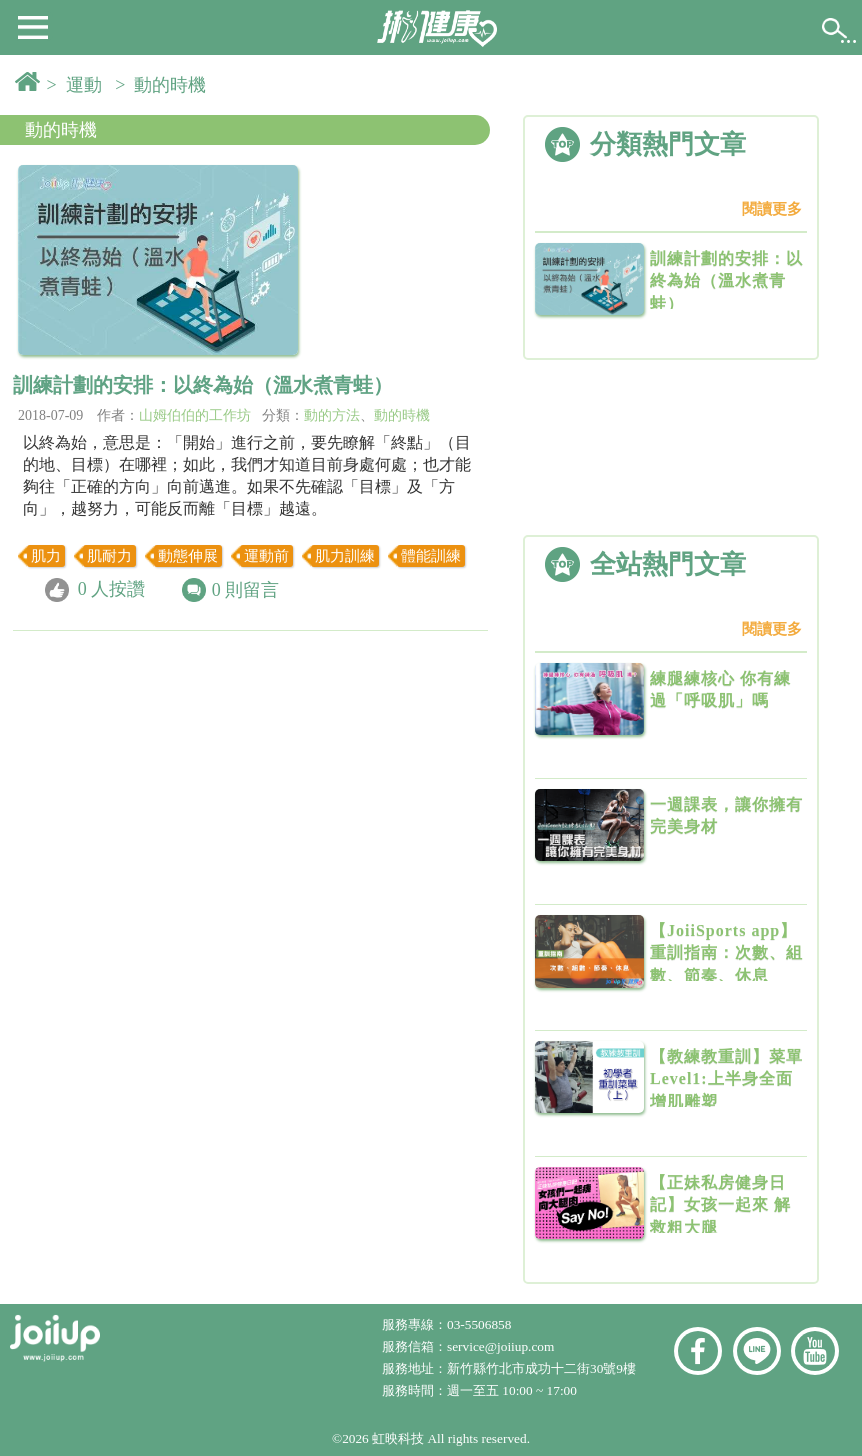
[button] (33, 26)
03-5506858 (479, 1324)
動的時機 (61, 130)
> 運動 (79, 85)
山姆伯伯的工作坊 (195, 415)
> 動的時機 (165, 85)
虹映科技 (398, 1438)
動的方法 (332, 415)
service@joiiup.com (502, 1346)
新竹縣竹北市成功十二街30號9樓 (541, 1368)
